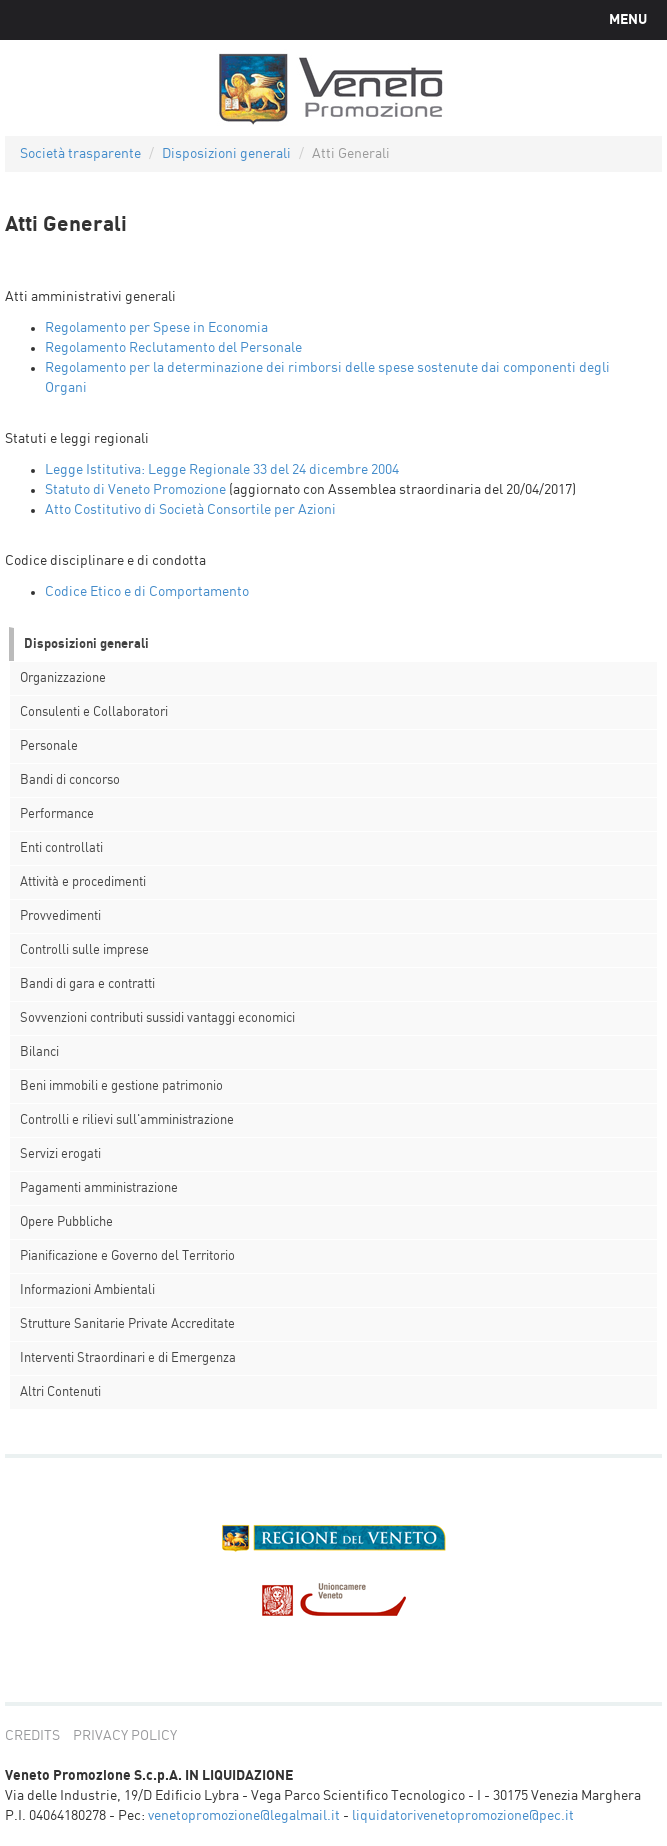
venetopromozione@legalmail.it (244, 1816)
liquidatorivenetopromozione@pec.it (463, 1816)
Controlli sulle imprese (84, 950)
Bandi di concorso (70, 780)
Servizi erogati (60, 1154)
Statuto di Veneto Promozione (135, 490)
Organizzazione (63, 678)
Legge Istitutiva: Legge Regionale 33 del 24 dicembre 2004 (222, 470)
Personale (49, 746)
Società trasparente (80, 154)
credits (32, 1736)
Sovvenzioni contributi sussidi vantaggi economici (157, 1018)
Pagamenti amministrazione (99, 1188)
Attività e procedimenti (83, 882)
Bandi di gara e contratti (87, 984)
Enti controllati (61, 848)
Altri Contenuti (60, 1392)
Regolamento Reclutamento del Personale (173, 348)
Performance (57, 814)
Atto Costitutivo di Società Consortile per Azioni (190, 510)
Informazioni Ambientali (87, 1290)
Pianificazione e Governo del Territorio (127, 1256)
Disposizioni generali (226, 154)
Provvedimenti (60, 916)
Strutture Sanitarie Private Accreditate (127, 1324)
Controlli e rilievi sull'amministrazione (127, 1120)
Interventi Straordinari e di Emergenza (128, 1358)
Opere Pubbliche (66, 1222)
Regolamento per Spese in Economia (156, 328)
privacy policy (125, 1736)
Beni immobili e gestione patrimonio (121, 1086)
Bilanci (39, 1052)
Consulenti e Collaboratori (94, 712)
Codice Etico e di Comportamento (147, 592)
